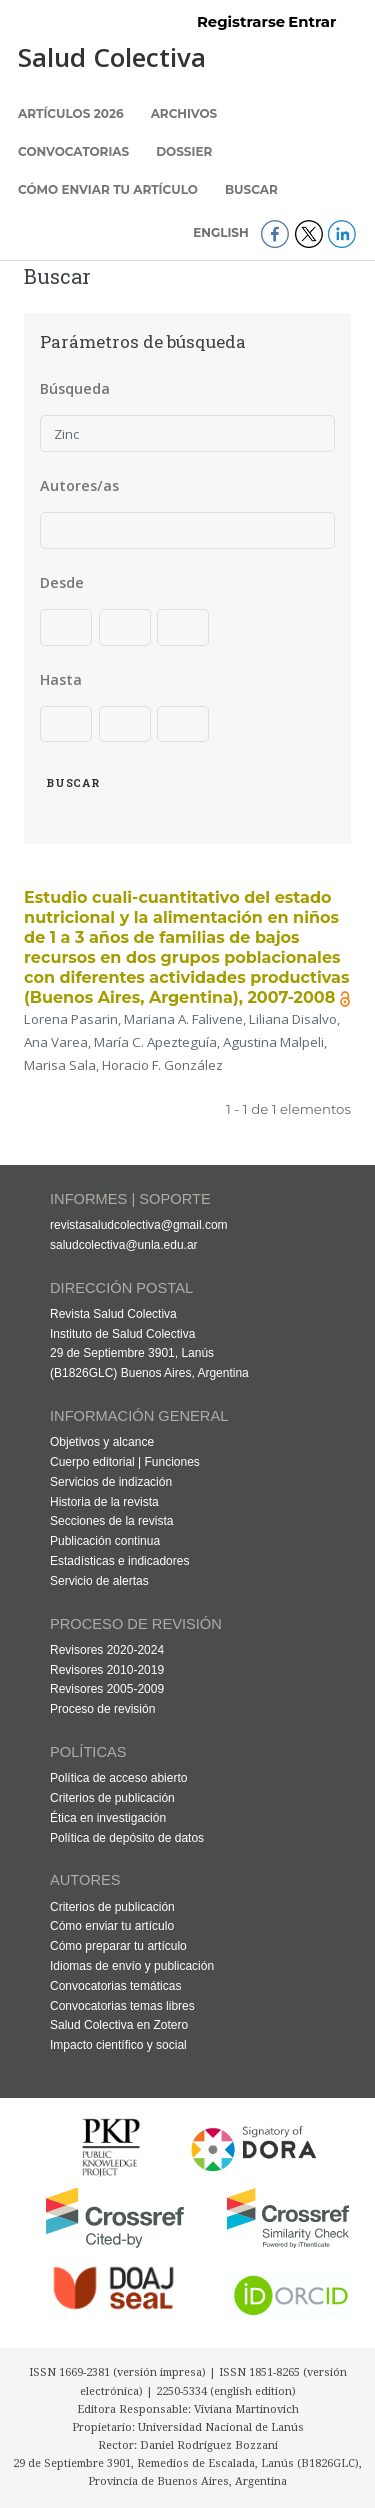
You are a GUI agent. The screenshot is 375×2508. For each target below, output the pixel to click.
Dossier (184, 151)
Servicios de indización (111, 1482)
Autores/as (79, 485)
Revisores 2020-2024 (107, 1650)
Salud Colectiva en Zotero (119, 2025)
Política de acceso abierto (118, 1778)
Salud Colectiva (112, 57)
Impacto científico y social (118, 2045)
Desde (62, 582)
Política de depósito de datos (127, 1838)
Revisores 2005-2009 (107, 1689)
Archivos (184, 113)
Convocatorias (73, 151)
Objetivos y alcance (102, 1442)
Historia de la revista (104, 1502)
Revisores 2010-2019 (107, 1670)
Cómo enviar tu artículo (108, 189)
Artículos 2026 (71, 113)
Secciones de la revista (111, 1521)
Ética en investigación (108, 1818)
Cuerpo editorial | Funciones (125, 1462)
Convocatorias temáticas (115, 1986)
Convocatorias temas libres (122, 2006)
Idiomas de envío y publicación (132, 1966)
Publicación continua (105, 1541)
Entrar (312, 22)
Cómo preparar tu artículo (118, 1946)
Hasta (61, 679)
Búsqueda (75, 388)
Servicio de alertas (99, 1581)
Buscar (251, 189)
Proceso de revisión (102, 1709)
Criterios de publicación (112, 1798)
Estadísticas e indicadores (119, 1561)
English (222, 232)
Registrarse (241, 22)
